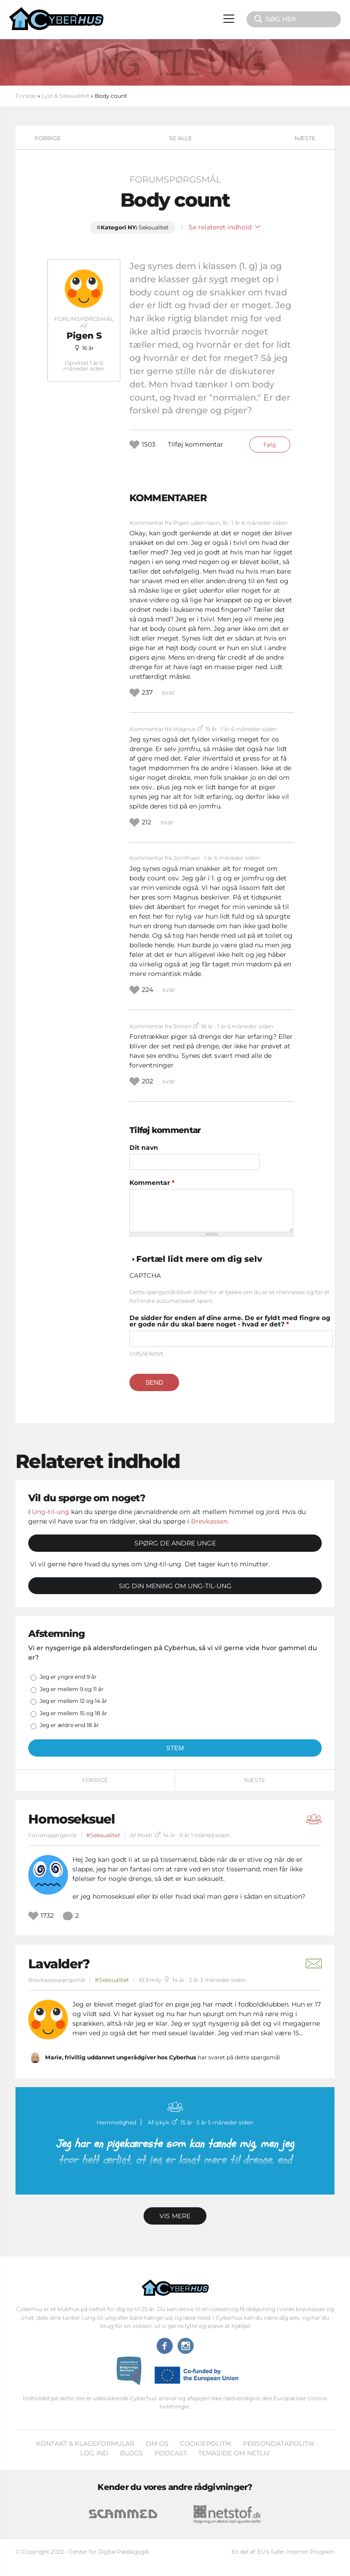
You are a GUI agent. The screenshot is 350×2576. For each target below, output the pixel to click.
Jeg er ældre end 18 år (69, 1725)
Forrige (48, 138)
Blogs (131, 2453)
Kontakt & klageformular (85, 2443)
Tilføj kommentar (195, 444)
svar (168, 692)
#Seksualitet (103, 1835)
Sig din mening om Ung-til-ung (175, 1586)
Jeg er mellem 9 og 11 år (71, 1689)
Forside (25, 95)
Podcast (170, 2453)
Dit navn (143, 1147)
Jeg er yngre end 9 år (68, 1676)
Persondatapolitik (278, 2443)
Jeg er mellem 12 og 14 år (73, 1700)
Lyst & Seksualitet (65, 95)
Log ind (94, 2453)
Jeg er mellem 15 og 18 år (73, 1713)
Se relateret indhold (224, 227)
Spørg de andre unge (175, 1543)
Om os (157, 2443)
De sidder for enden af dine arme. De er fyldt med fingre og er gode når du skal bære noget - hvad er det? (229, 1321)
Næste (304, 138)
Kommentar (152, 1182)
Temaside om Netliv (234, 2453)
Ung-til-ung (50, 1512)
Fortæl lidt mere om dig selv (199, 1259)
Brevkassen (209, 1521)
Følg (269, 444)
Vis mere (175, 2216)
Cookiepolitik (206, 2443)
